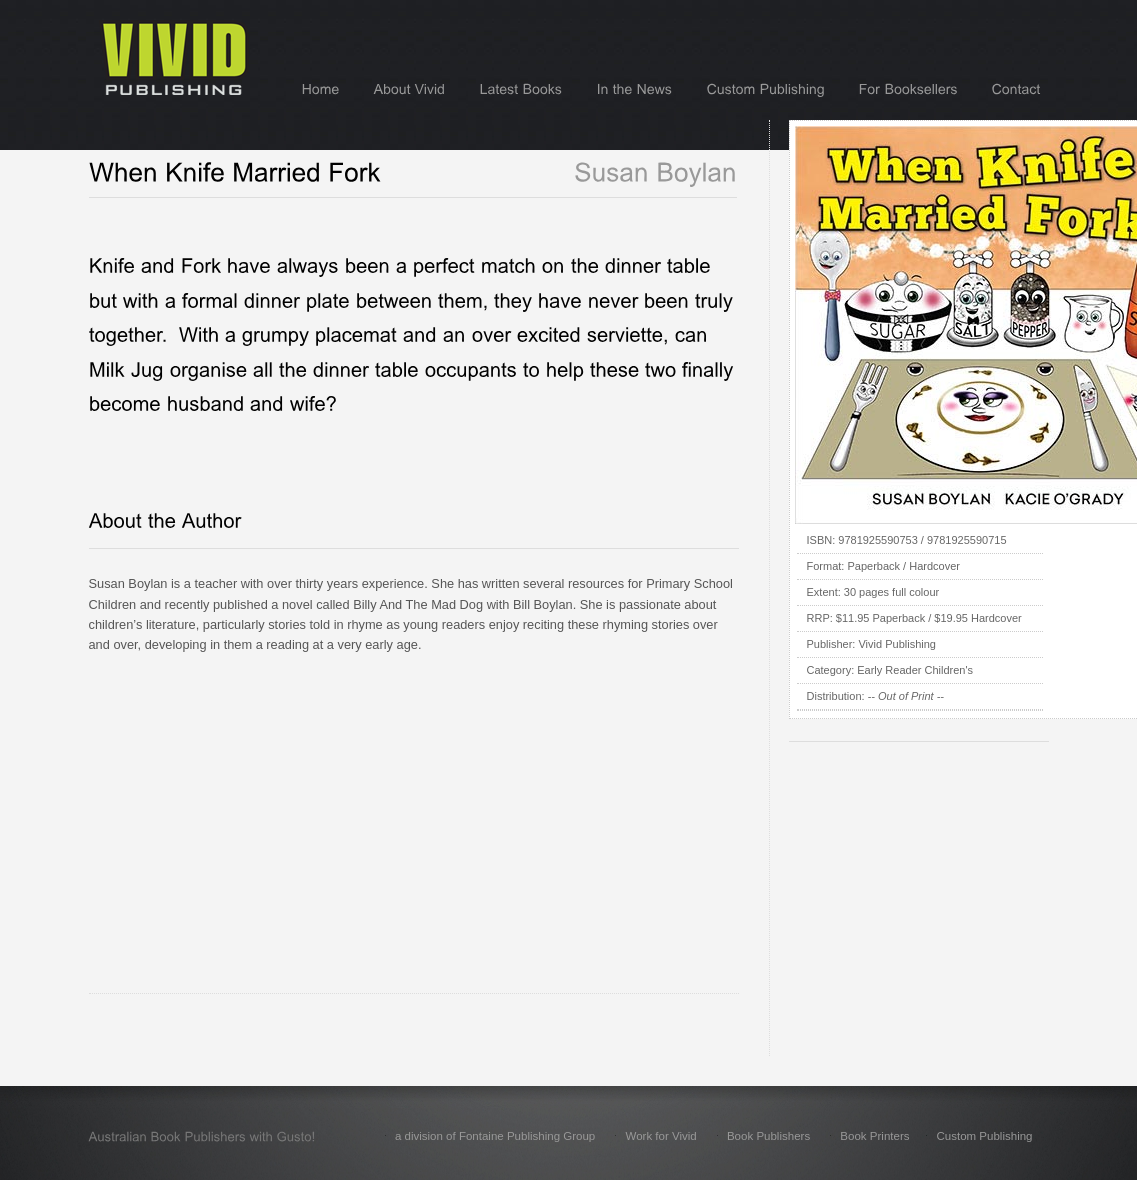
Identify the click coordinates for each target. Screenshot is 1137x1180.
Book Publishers (768, 1136)
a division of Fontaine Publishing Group (495, 1136)
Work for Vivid (660, 1136)
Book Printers (874, 1136)
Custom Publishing (984, 1136)
